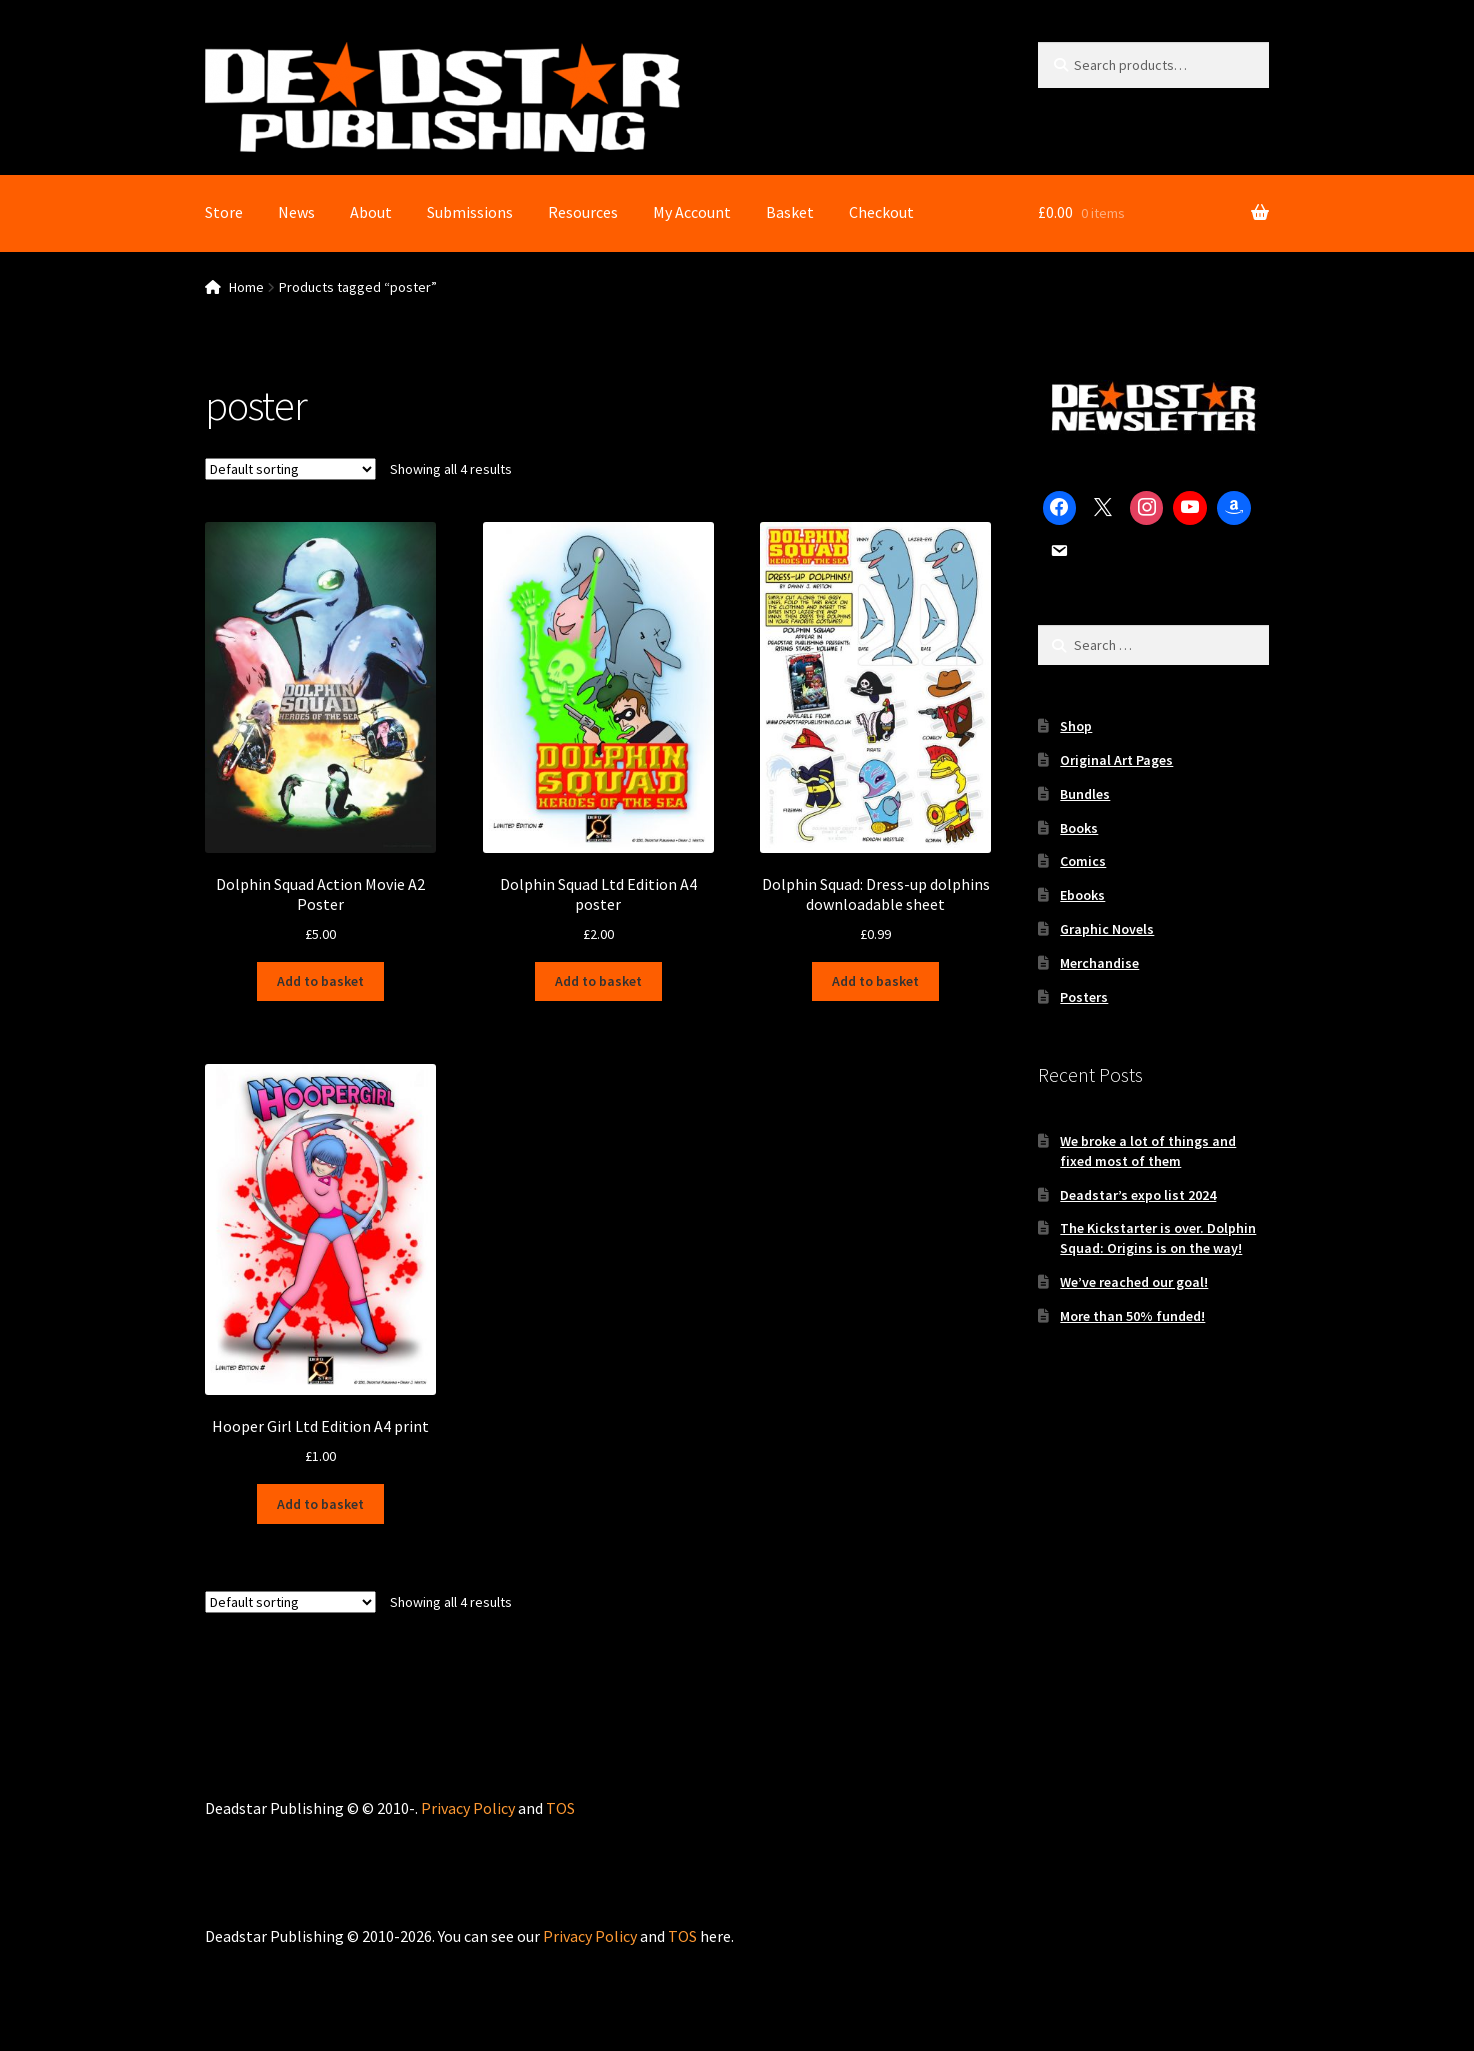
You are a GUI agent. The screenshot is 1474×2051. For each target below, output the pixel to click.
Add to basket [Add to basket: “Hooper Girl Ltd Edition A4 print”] (320, 1504)
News (296, 212)
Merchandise (1099, 963)
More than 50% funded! (1132, 1316)
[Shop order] (290, 469)
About (371, 212)
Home (246, 287)
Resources (583, 212)
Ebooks (1082, 895)
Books (1079, 828)
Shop (1076, 726)
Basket (790, 212)
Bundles (1085, 794)
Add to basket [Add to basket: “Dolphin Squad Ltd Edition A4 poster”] (598, 981)
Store (224, 212)
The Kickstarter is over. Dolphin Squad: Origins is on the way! (1158, 1238)
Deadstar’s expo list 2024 (1138, 1195)
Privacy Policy (468, 1808)
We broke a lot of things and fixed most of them (1148, 1151)
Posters (1084, 997)
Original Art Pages (1116, 760)
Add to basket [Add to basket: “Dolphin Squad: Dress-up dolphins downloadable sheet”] (875, 981)
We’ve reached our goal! (1134, 1282)
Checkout (881, 212)
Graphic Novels (1107, 929)
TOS (560, 1808)
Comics (1083, 861)
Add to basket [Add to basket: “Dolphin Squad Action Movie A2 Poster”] (320, 981)
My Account (692, 212)
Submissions (470, 212)
